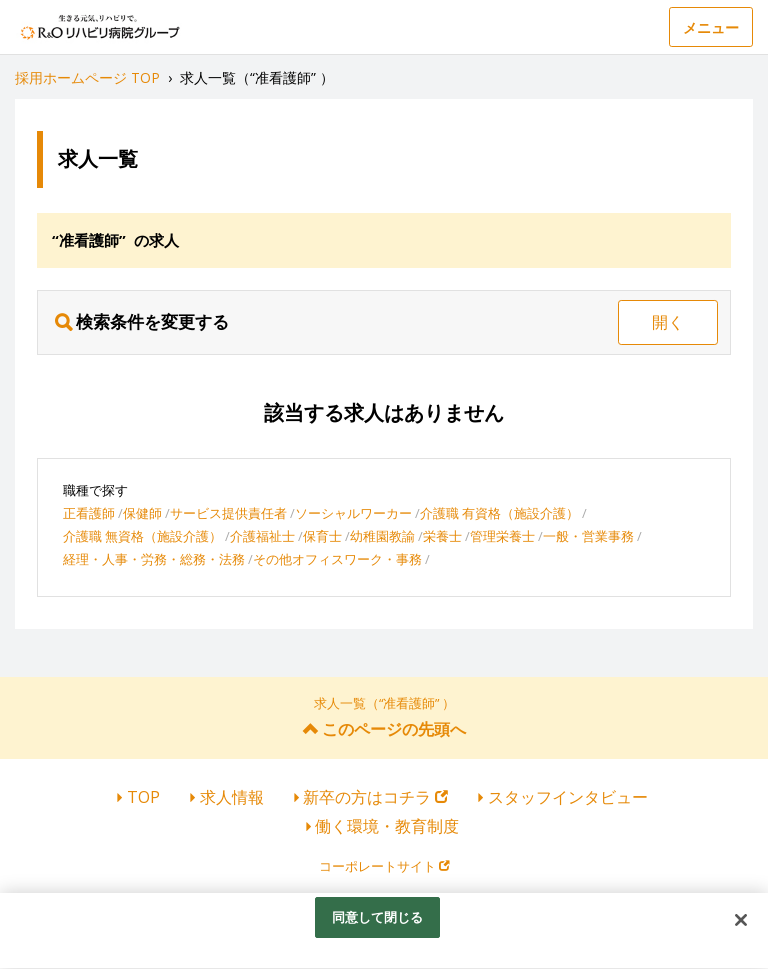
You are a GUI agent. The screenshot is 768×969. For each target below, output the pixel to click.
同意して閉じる (378, 924)
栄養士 (442, 536)
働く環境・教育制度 (387, 826)
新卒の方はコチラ (375, 797)
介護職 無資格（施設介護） (142, 536)
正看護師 (89, 513)
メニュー (711, 27)
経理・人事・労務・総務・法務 (154, 559)
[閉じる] (741, 927)
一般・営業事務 (588, 536)
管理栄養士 (502, 536)
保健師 (142, 513)
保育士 (322, 536)
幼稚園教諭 (382, 536)
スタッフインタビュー (568, 797)
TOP (143, 797)
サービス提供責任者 (228, 513)
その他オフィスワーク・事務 (337, 559)
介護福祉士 (262, 536)
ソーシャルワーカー (353, 513)
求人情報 (232, 797)
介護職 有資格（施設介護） (499, 513)
